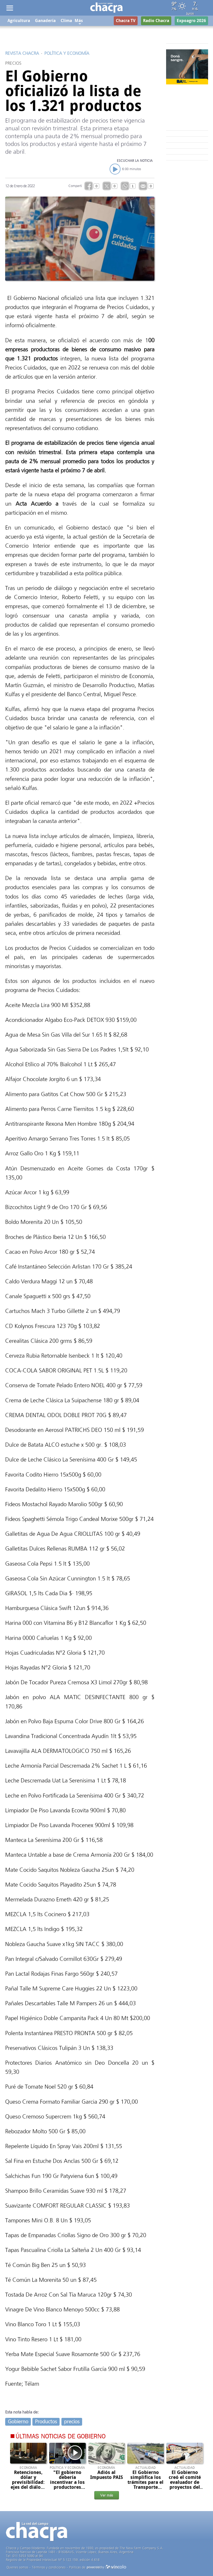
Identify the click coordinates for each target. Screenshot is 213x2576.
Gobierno (18, 2422)
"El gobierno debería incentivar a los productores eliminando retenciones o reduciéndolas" (67, 2487)
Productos (46, 2422)
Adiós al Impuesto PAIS (106, 2475)
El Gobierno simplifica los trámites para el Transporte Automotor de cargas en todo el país (145, 2487)
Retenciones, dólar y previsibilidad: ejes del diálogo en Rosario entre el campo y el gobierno (28, 2487)
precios (72, 2422)
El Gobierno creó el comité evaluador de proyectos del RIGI (185, 2482)
